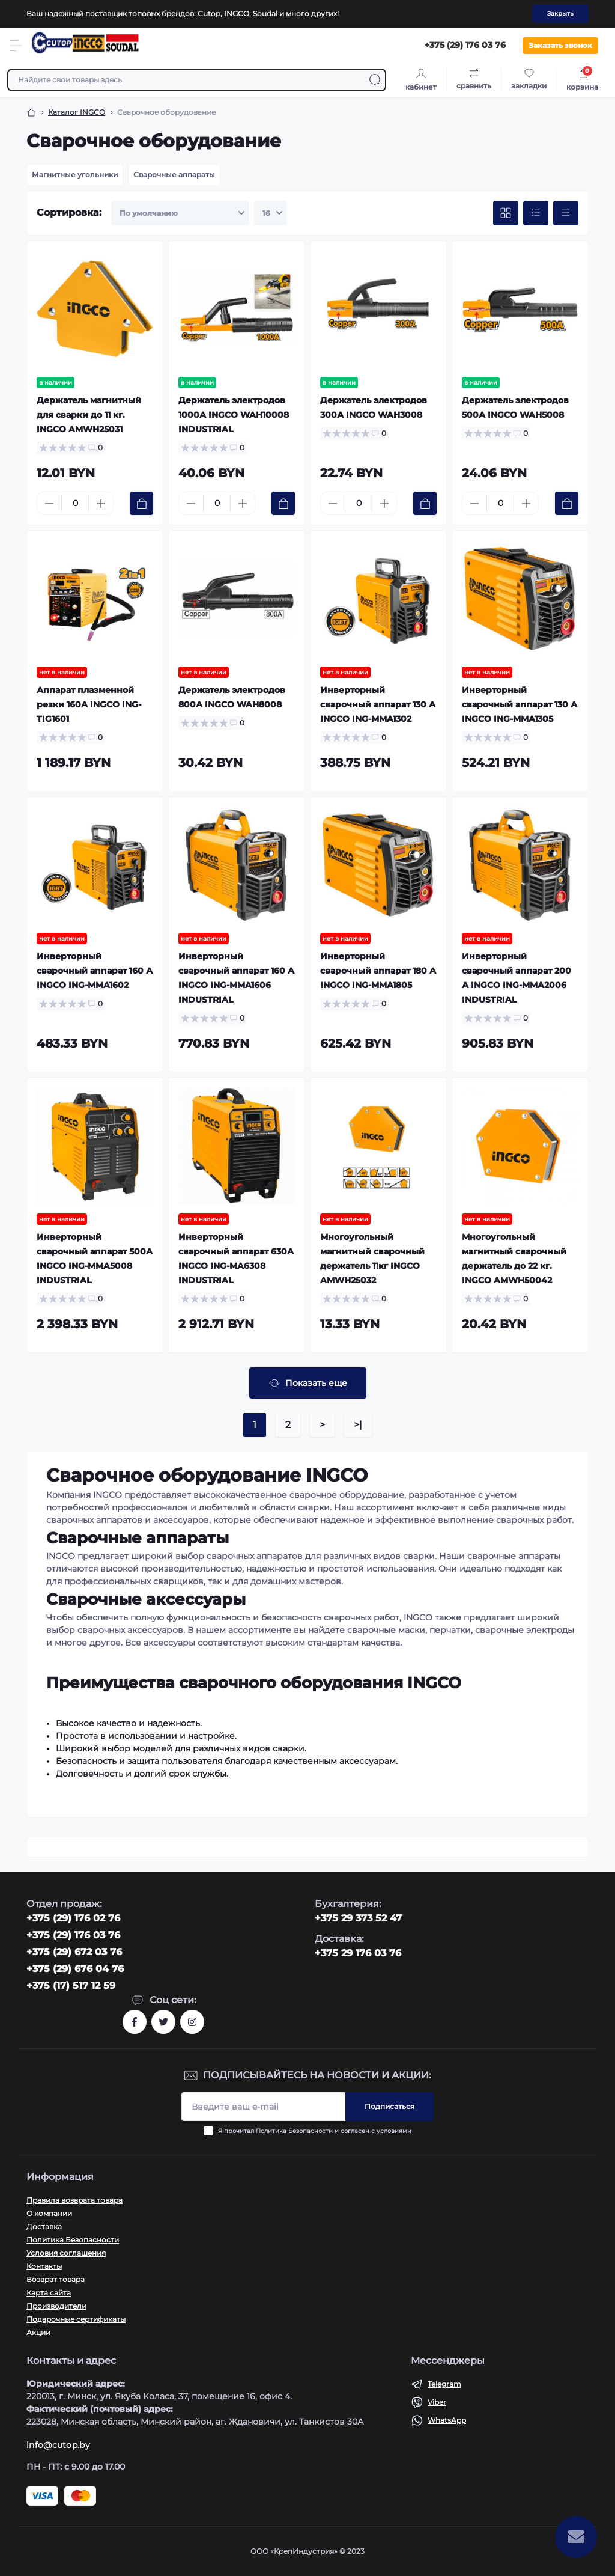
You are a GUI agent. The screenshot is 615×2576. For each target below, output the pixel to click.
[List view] (535, 213)
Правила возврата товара (74, 2200)
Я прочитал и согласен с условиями (314, 2131)
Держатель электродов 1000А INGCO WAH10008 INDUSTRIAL (233, 415)
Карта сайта (48, 2292)
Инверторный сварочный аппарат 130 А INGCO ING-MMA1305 (519, 704)
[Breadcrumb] (31, 112)
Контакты (44, 2266)
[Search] (375, 80)
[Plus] (101, 503)
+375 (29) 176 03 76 (73, 1935)
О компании (49, 2213)
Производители (56, 2305)
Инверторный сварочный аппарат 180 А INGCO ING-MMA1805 (378, 970)
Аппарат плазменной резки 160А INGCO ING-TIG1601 (89, 704)
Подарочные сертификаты (76, 2319)
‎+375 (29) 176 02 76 (73, 1918)
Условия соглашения (66, 2252)
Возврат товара (55, 2279)
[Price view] (565, 213)
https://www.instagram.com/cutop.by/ (192, 2022)
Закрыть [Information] (560, 13)
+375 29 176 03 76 (358, 1953)
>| (358, 1424)
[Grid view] (505, 213)
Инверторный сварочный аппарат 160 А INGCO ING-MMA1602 (95, 970)
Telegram (444, 2383)
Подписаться (389, 2106)
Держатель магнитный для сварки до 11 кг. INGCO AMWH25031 (89, 415)
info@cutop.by (58, 2445)
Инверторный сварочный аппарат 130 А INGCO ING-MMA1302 (377, 704)
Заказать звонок (560, 45)
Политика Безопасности (294, 2131)
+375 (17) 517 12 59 (70, 1985)
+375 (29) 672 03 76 (74, 1952)
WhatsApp (447, 2420)
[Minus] (49, 503)
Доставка (44, 2226)
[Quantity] (75, 503)
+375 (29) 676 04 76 (75, 1968)
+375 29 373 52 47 (358, 1918)
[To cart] (141, 503)
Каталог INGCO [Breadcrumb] (76, 112)
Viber (437, 2402)
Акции (38, 2332)
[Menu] (16, 46)
